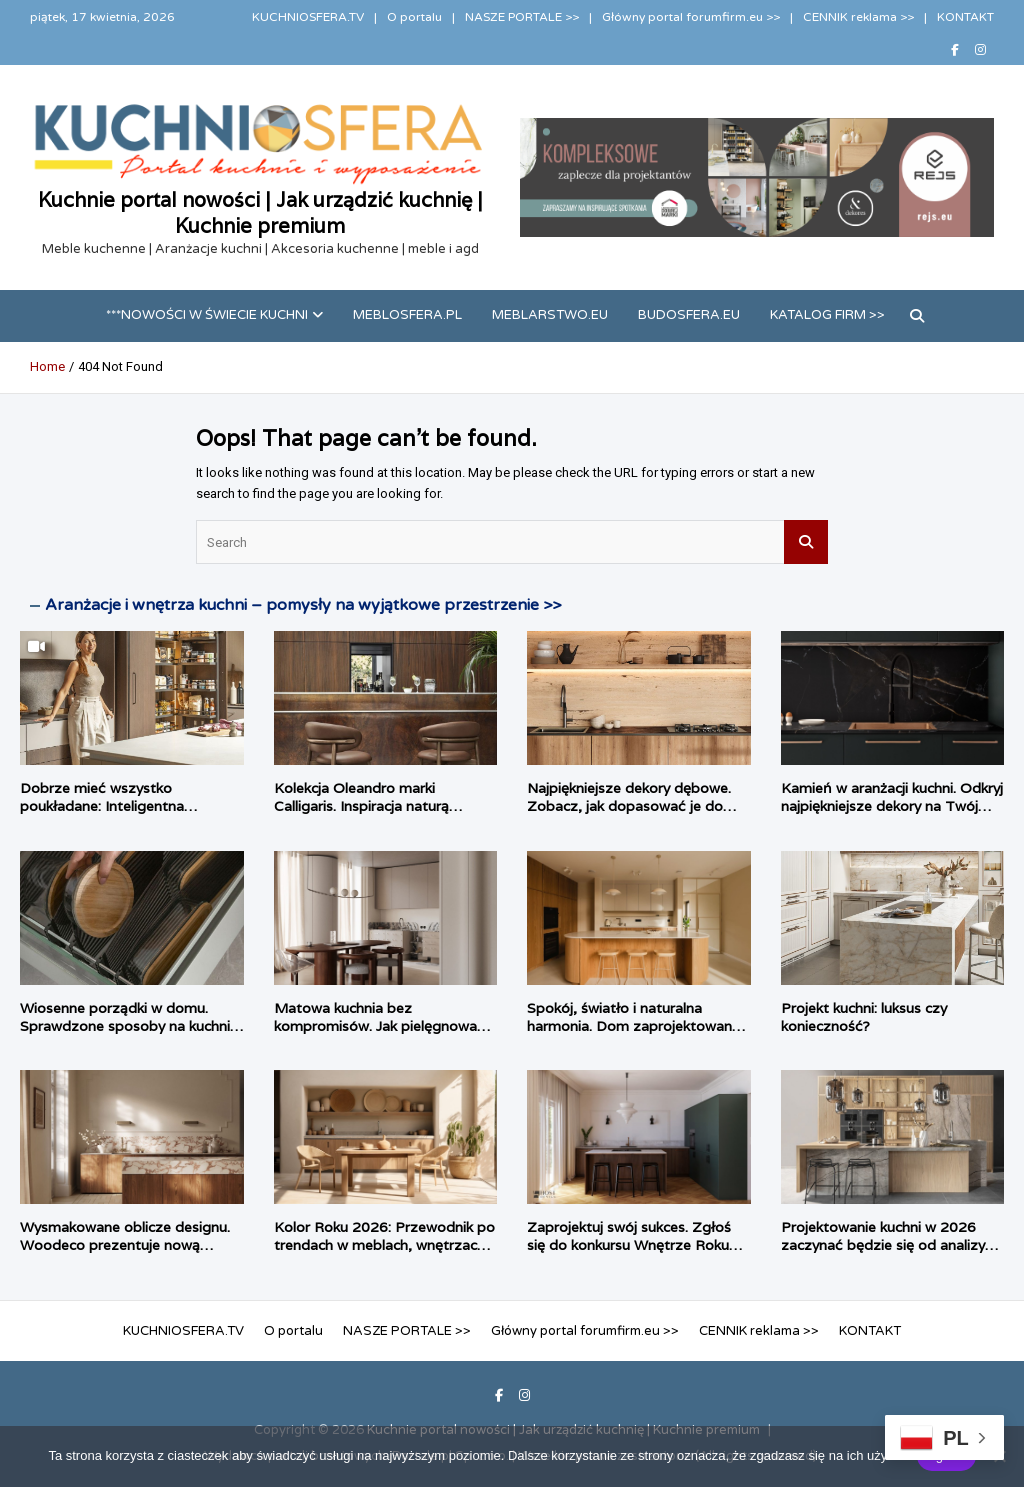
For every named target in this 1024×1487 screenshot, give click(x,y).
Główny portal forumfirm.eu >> (691, 17)
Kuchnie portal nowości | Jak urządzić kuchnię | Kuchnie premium (260, 213)
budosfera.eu (689, 315)
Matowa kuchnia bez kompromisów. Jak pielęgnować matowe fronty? (379, 1026)
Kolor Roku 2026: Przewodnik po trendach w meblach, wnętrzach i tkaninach (384, 1245)
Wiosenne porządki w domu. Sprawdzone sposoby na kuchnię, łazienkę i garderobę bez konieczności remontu (131, 1035)
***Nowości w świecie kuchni (207, 315)
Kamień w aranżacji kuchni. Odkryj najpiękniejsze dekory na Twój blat (892, 806)
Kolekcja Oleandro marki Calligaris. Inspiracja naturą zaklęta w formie (361, 806)
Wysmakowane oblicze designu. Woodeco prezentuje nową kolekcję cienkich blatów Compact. (125, 1254)
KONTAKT (965, 17)
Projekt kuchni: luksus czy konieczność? (864, 1017)
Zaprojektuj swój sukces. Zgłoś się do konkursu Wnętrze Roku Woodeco (629, 1245)
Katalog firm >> (827, 315)
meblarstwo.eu (550, 315)
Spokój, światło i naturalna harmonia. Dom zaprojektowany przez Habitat (633, 1026)
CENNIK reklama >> (858, 17)
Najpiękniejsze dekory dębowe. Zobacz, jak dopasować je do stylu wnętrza (629, 806)
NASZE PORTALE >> (522, 17)
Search (806, 542)
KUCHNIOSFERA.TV (308, 17)
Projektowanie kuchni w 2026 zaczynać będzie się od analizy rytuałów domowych (883, 1245)
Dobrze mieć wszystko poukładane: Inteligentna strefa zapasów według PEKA (120, 806)
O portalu (414, 17)
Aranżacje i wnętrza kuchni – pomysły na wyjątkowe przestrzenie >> (303, 605)
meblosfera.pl (407, 315)
